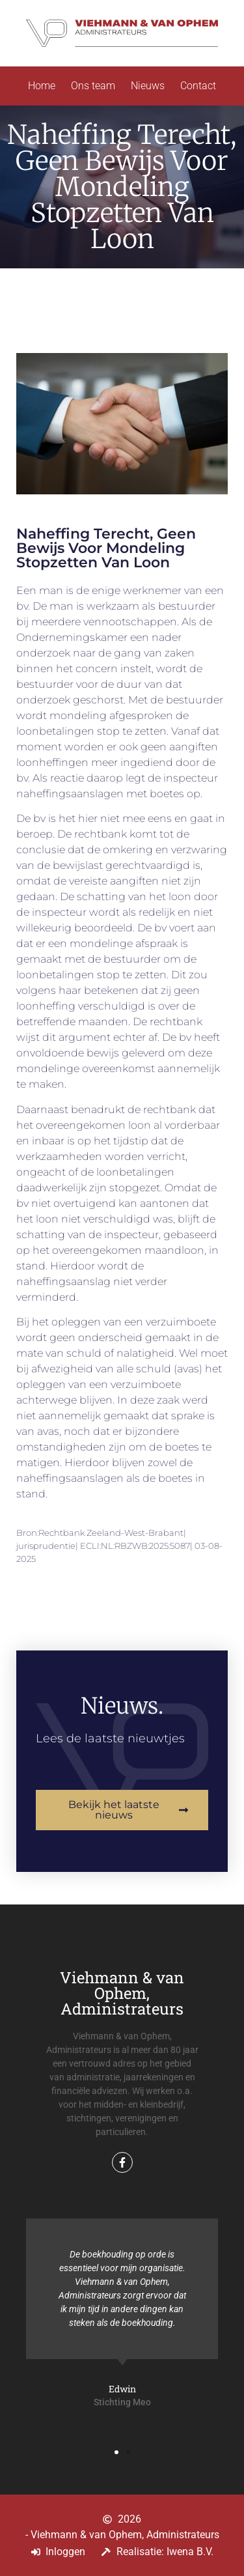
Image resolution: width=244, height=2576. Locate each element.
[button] (116, 2452)
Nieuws (148, 85)
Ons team (93, 85)
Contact (198, 85)
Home (41, 85)
